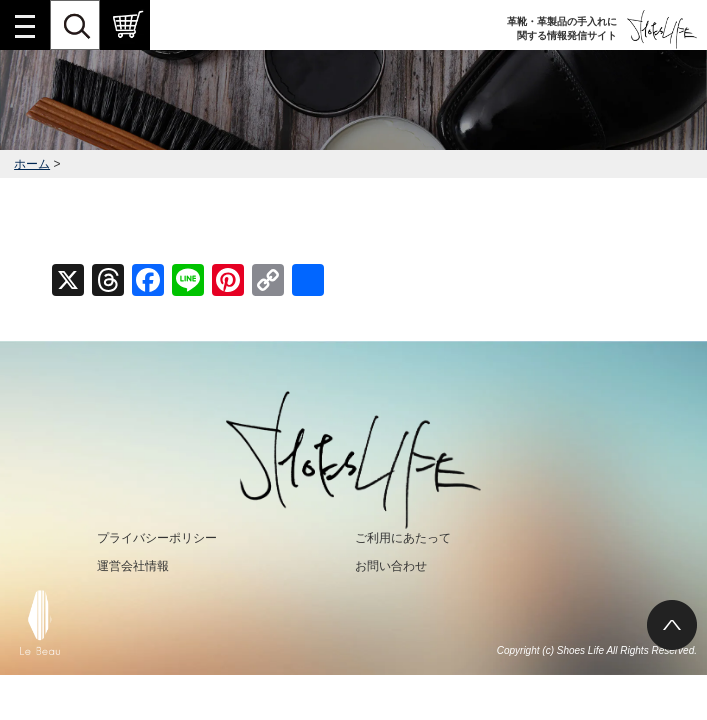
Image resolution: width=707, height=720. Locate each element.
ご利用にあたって (403, 538)
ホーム (32, 164)
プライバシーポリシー (157, 538)
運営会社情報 (133, 566)
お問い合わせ (391, 566)
